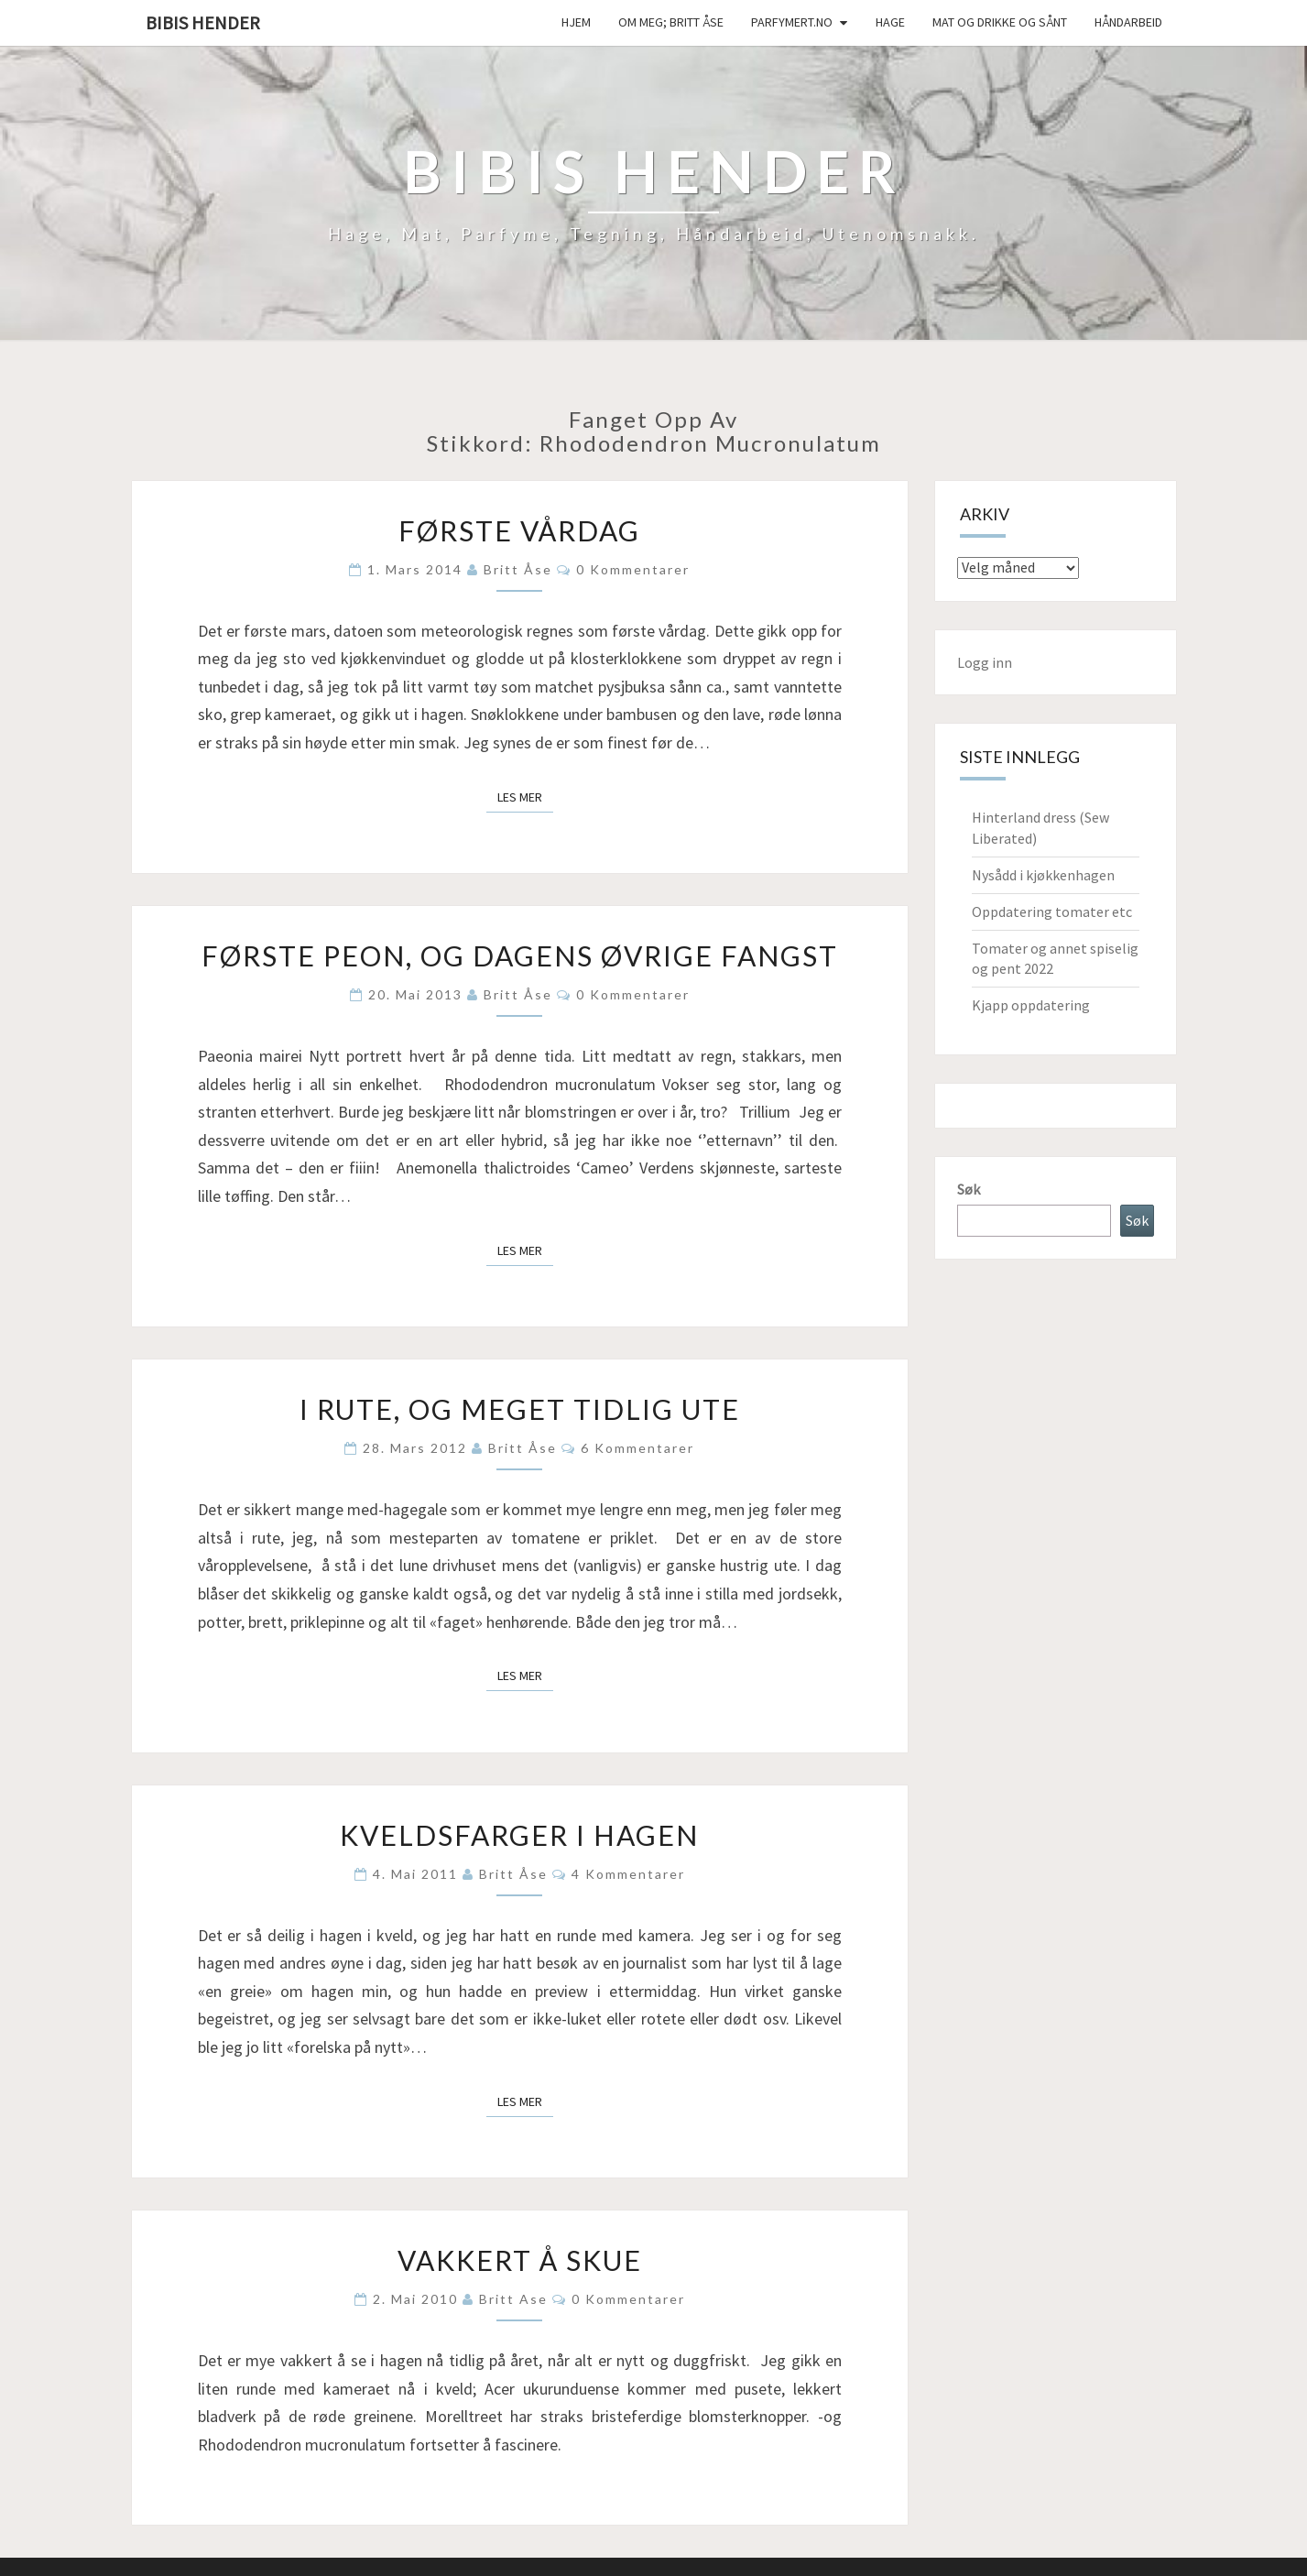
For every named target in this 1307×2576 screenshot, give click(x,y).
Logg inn (984, 662)
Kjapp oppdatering (1031, 1005)
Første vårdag (519, 530)
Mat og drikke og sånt (999, 22)
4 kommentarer (628, 1874)
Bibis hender (203, 22)
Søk (968, 1189)
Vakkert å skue (520, 2259)
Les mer (525, 796)
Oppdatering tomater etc (1052, 911)
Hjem (576, 22)
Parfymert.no (792, 22)
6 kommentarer (637, 1448)
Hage (890, 22)
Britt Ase (513, 2299)
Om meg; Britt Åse (671, 22)
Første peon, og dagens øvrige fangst (519, 955)
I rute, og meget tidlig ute (520, 1408)
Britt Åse (518, 569)
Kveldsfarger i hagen (519, 1834)
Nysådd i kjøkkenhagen (1043, 875)
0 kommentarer (633, 569)
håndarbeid (1128, 22)
